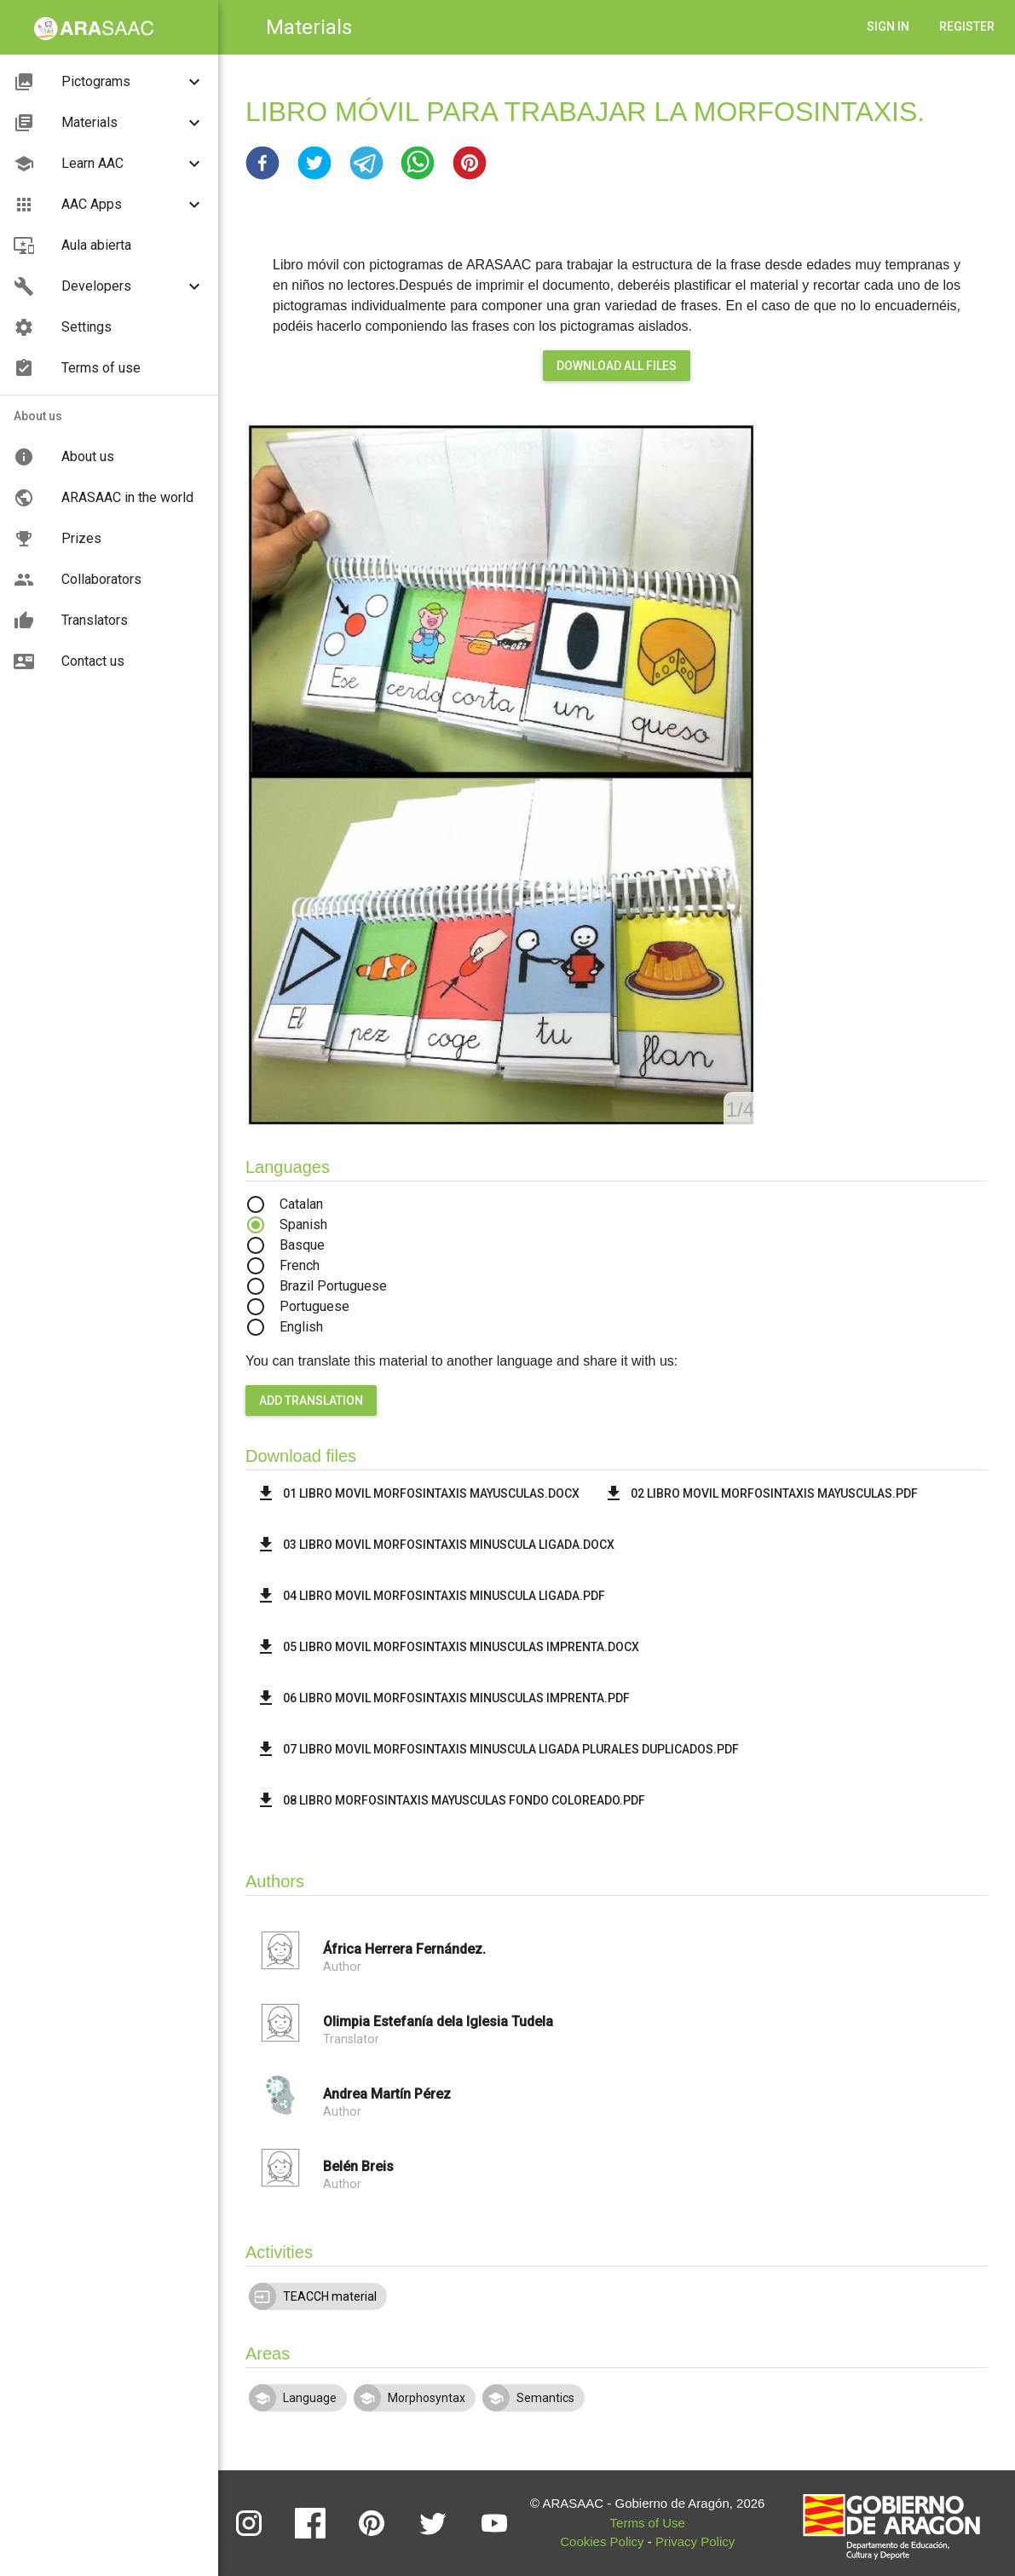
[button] (262, 163)
